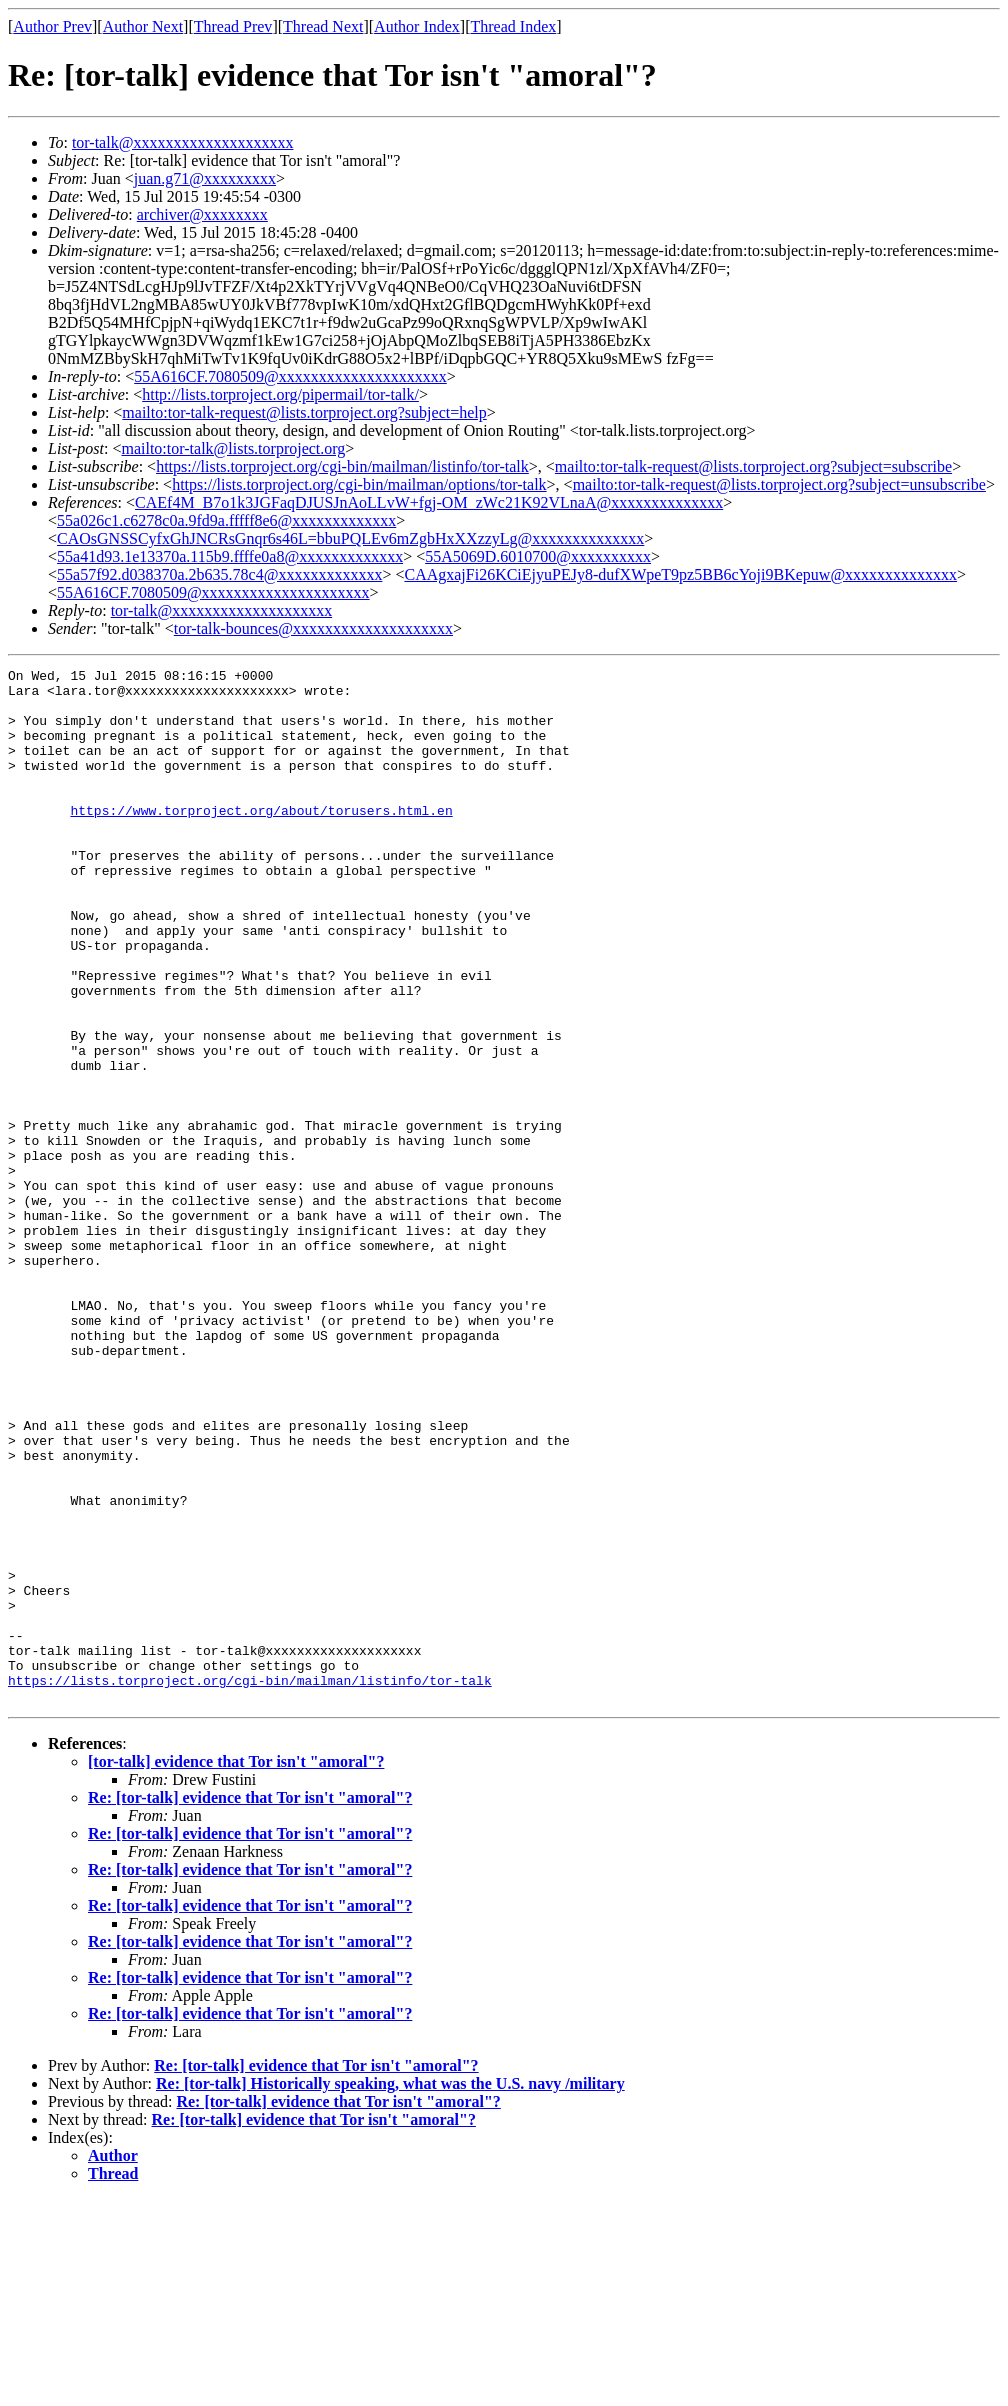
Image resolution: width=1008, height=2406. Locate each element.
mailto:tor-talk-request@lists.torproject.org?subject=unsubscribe (779, 484)
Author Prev (52, 26)
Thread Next (323, 26)
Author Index (417, 26)
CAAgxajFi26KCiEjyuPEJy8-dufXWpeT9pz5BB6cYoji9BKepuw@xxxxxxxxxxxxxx (680, 574)
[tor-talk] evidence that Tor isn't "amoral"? (236, 1968)
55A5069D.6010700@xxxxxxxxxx (538, 556)
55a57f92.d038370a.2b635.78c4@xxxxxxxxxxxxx (219, 574)
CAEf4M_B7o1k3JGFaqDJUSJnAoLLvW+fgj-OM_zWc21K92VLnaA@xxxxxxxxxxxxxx (429, 502)
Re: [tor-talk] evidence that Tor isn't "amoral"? (250, 2004)
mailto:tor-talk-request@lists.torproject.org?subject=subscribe (753, 466)
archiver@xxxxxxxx (202, 214)
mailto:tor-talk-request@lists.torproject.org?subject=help (304, 412)
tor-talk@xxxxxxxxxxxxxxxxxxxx (183, 142)
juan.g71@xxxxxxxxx (205, 178)
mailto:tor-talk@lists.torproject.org (233, 448)
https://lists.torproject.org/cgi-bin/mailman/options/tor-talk (359, 484)
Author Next (143, 26)
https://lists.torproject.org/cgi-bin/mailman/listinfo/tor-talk (342, 466)
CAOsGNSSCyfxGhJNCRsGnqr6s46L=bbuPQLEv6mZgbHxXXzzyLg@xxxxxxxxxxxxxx (350, 538)
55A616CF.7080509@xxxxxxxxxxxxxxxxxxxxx (290, 376)
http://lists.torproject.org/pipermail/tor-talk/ (280, 394)
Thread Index (514, 26)
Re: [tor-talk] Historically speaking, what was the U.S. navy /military (390, 2290)
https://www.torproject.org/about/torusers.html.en (261, 840)
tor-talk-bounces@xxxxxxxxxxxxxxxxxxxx (313, 628)
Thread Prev (233, 26)
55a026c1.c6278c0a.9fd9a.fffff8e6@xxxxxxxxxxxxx (226, 520)
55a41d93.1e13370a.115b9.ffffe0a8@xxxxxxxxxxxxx (230, 556)
